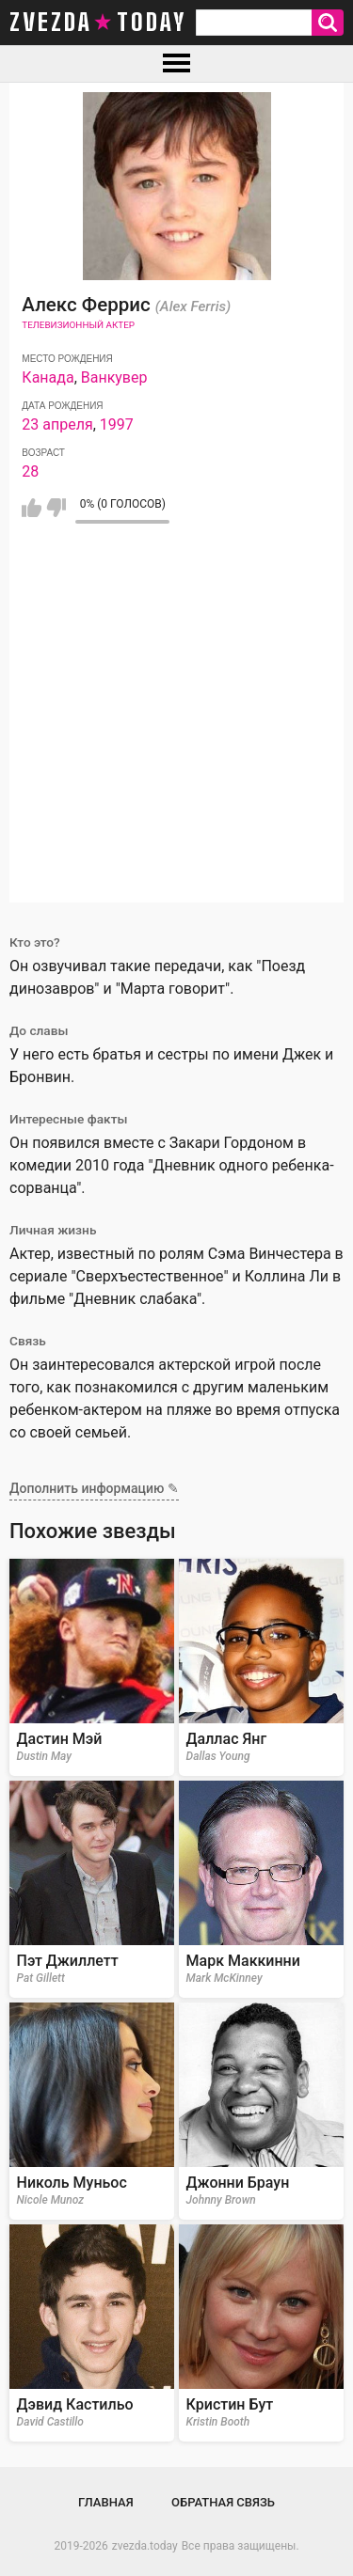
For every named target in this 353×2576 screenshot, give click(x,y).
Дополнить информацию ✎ (94, 1488)
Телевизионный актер (78, 325)
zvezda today (97, 22)
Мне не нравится (56, 507)
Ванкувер (114, 377)
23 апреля (57, 424)
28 (30, 471)
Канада (47, 377)
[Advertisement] (176, 726)
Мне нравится (31, 507)
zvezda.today (145, 2545)
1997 (117, 424)
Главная (106, 2502)
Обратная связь (223, 2502)
